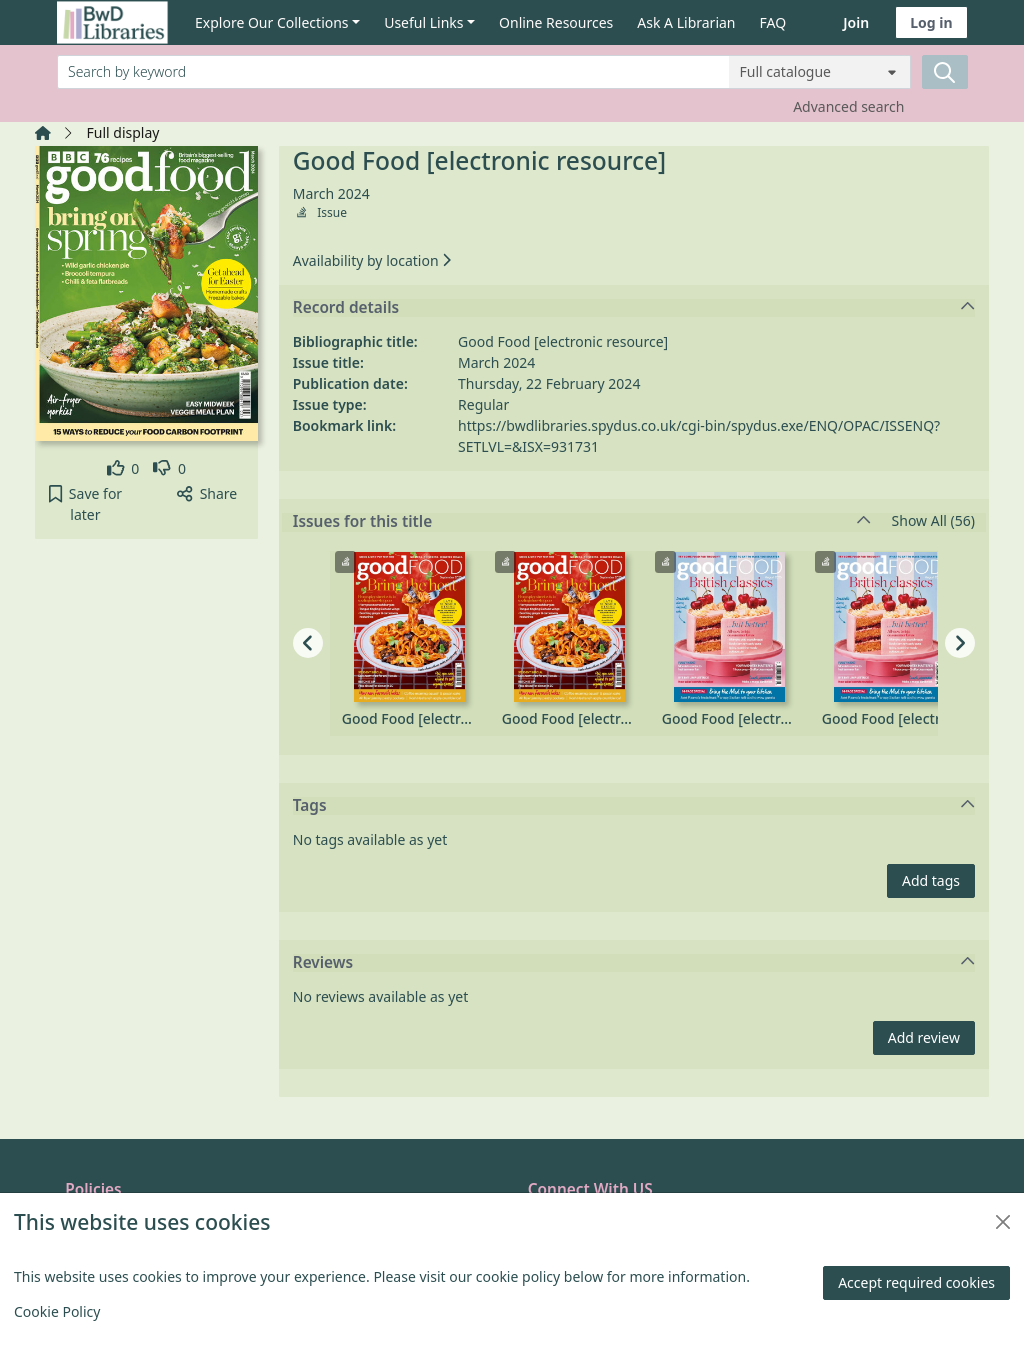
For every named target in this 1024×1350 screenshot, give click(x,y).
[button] (85, 504)
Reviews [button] (634, 963)
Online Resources (556, 22)
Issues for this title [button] (582, 522)
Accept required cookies (916, 1282)
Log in (931, 22)
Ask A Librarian (686, 22)
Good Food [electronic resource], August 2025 (730, 718)
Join (856, 22)
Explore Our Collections (272, 22)
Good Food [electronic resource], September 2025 (410, 718)
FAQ (773, 22)
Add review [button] (924, 1037)
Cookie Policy (57, 1311)
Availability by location (372, 260)
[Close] (1003, 1222)
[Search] (945, 72)
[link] (123, 468)
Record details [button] (634, 308)
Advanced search (848, 106)
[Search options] (820, 72)
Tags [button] (634, 806)
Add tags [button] (931, 880)
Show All (933, 521)
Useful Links (423, 22)
